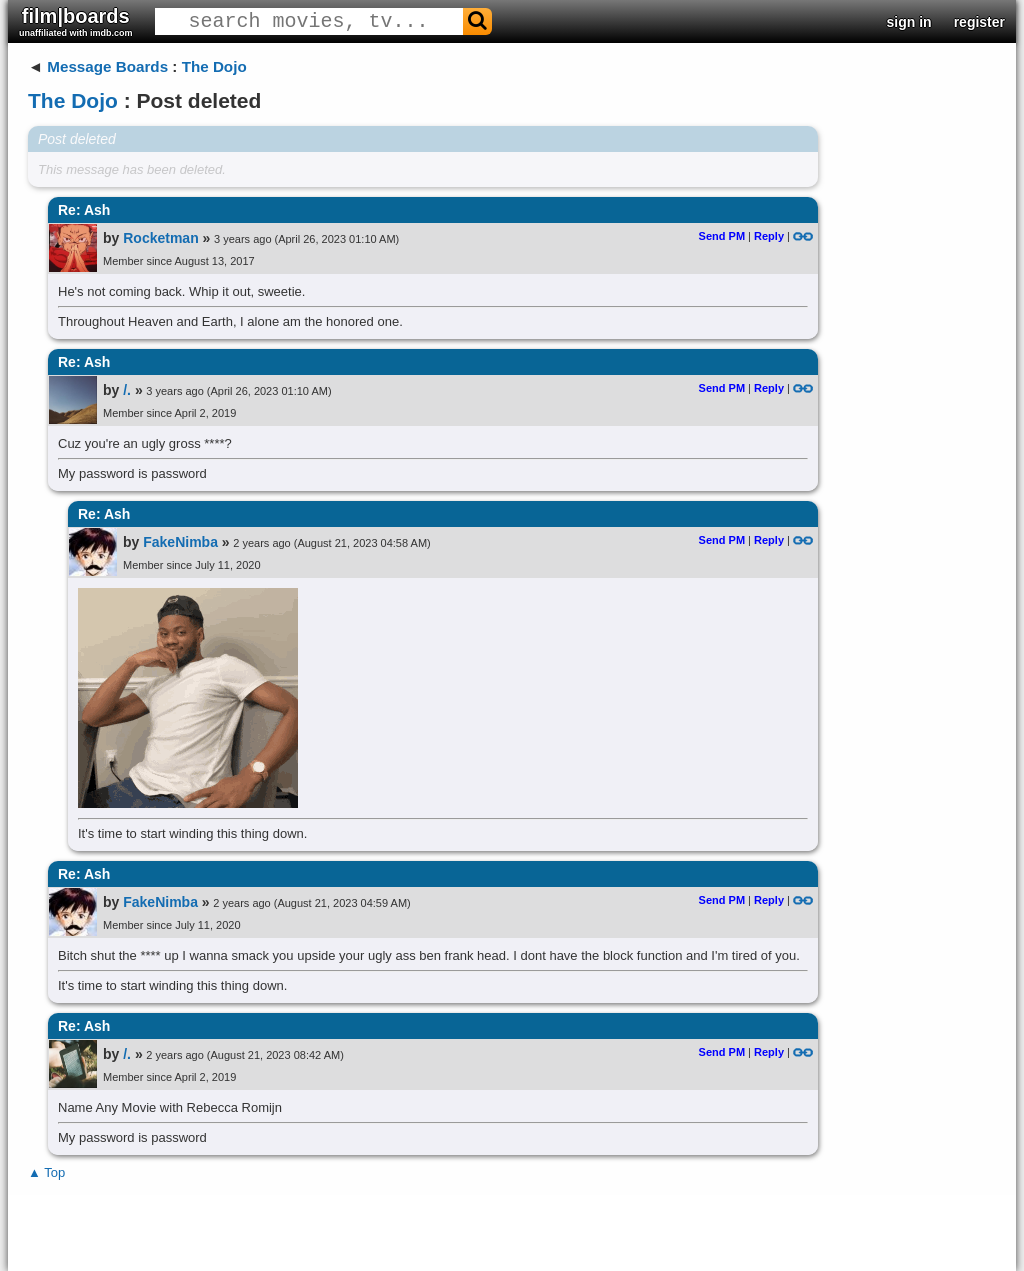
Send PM (722, 236)
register (979, 22)
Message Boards (107, 66)
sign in (909, 22)
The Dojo (214, 66)
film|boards (76, 21)
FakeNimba (180, 542)
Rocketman (160, 238)
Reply (769, 236)
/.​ (127, 390)
